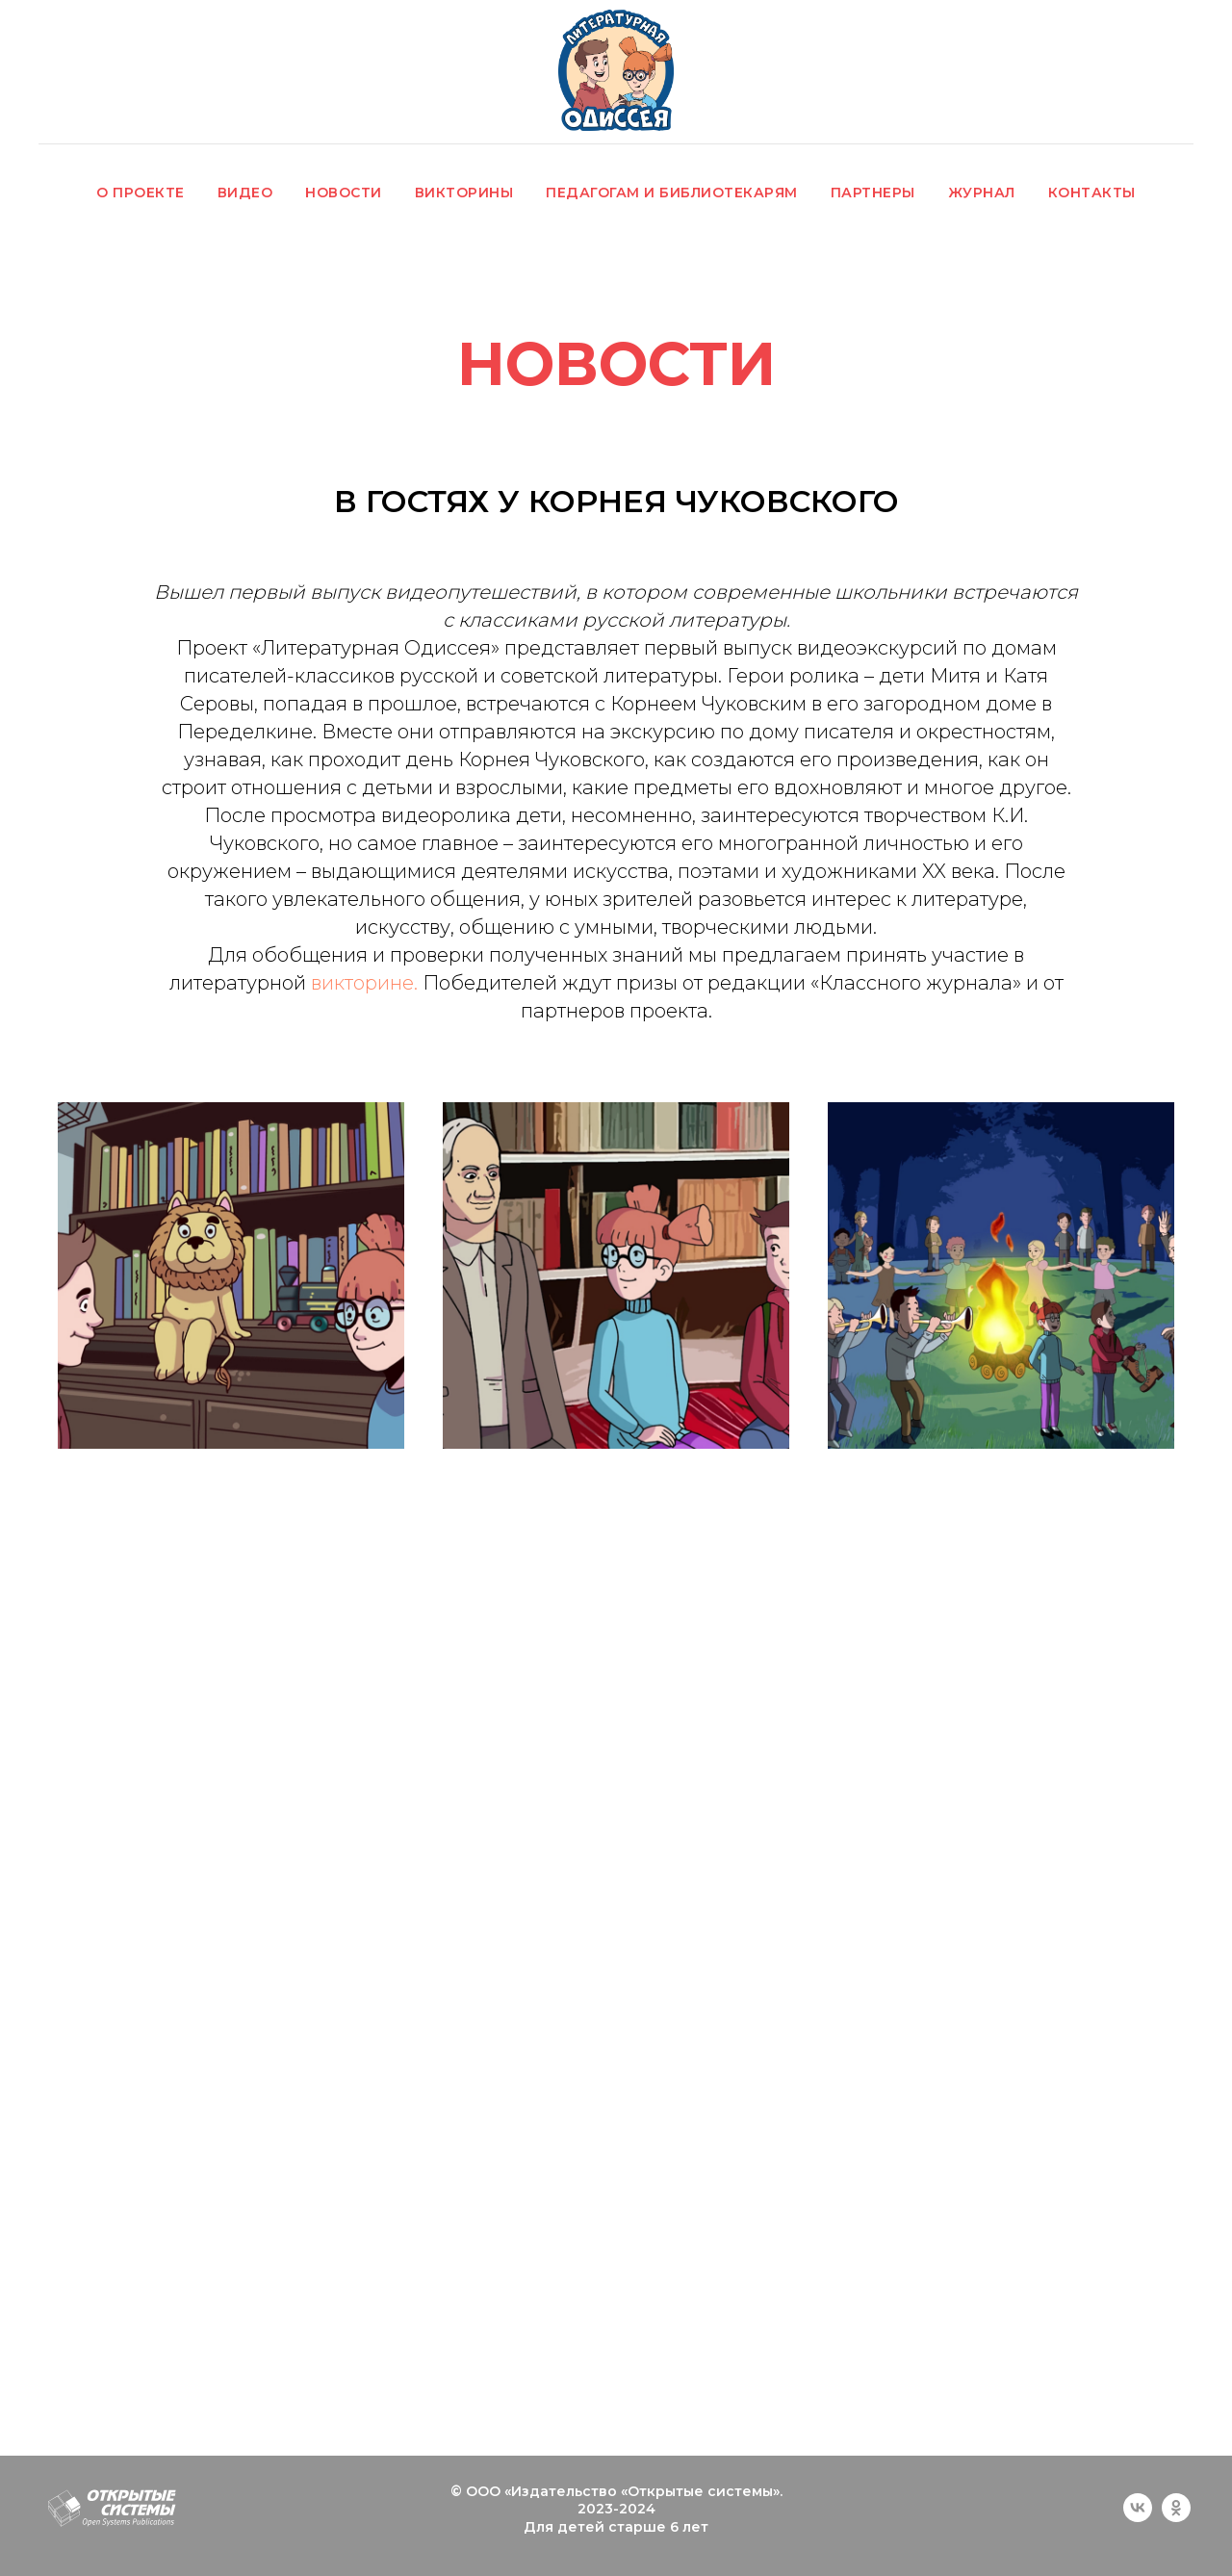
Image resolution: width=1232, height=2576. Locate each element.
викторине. (364, 982)
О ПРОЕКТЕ (140, 192)
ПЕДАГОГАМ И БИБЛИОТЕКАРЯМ (672, 192)
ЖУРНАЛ (981, 192)
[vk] (1137, 2517)
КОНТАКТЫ (1092, 192)
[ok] (1176, 2517)
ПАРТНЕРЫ (873, 192)
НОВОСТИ (343, 192)
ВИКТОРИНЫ (464, 192)
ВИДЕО (245, 192)
